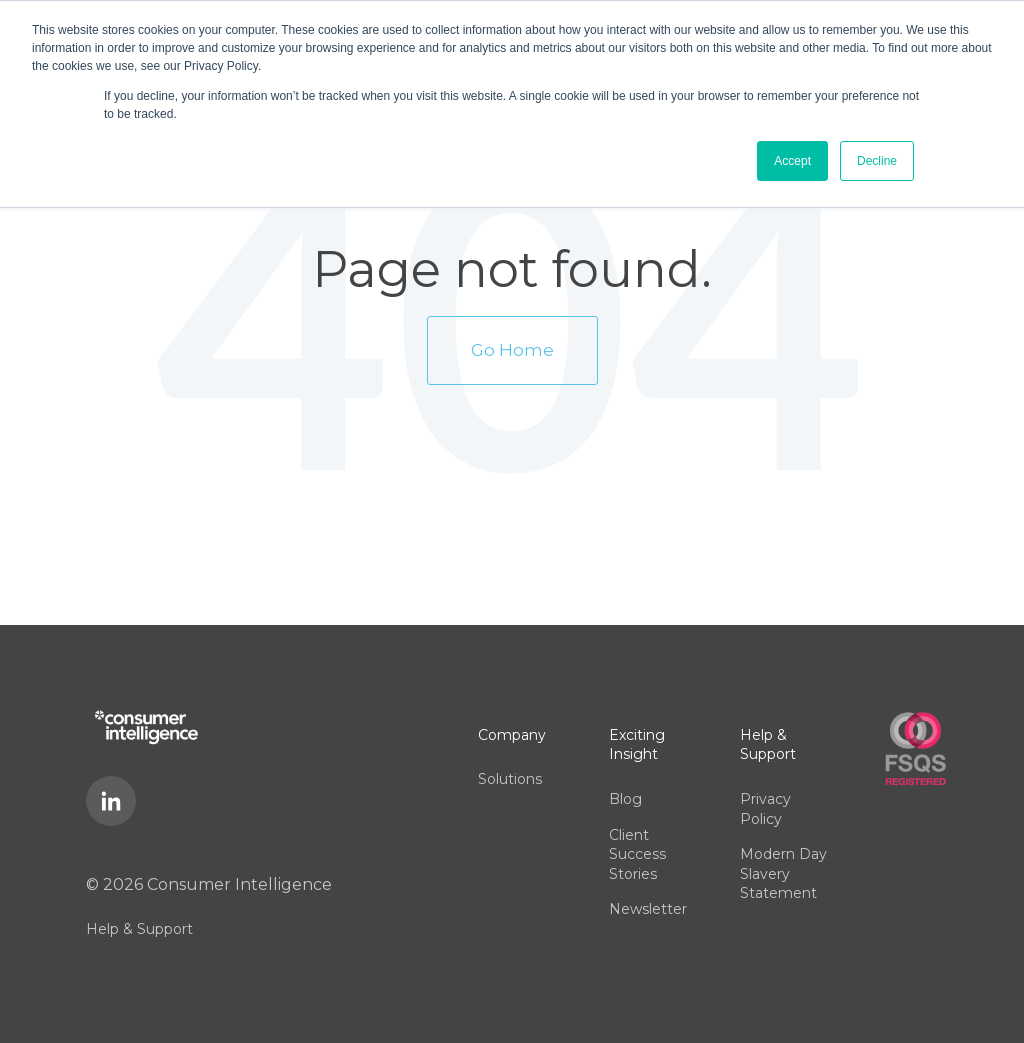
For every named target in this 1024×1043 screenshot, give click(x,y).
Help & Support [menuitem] (139, 929)
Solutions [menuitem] (510, 779)
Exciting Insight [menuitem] (637, 745)
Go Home (512, 350)
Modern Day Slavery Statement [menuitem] (783, 873)
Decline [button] (877, 161)
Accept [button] (792, 161)
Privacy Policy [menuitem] (765, 809)
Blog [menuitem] (625, 799)
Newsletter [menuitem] (648, 909)
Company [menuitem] (512, 735)
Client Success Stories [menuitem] (637, 854)
